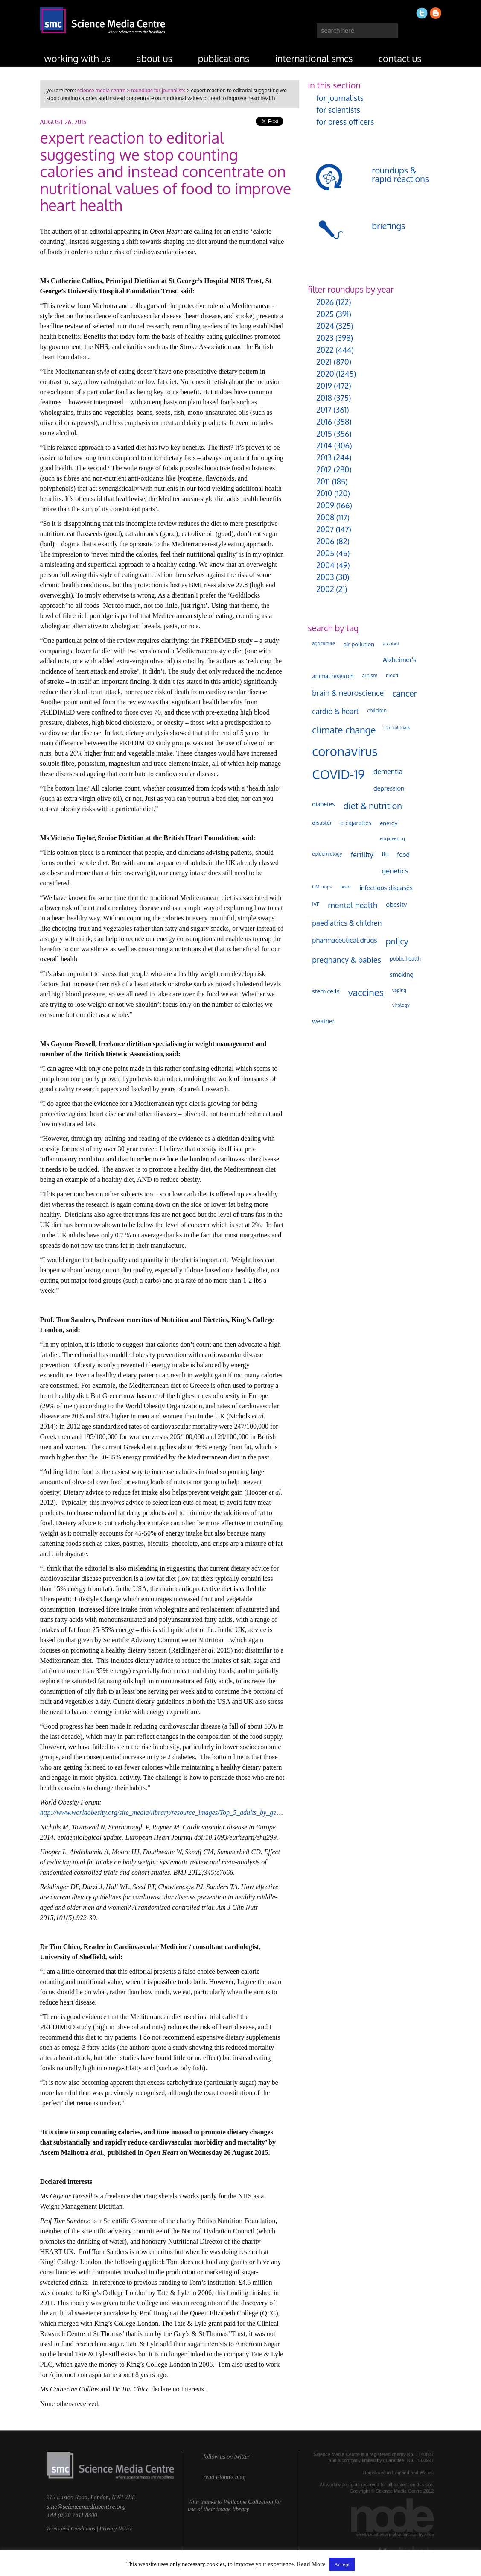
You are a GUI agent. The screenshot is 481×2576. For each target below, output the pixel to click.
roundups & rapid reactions (400, 174)
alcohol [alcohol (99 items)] (391, 643)
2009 (325, 505)
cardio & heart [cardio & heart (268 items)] (335, 711)
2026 (325, 302)
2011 (323, 481)
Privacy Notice (116, 2528)
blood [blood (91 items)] (392, 675)
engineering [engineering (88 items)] (392, 838)
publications (224, 58)
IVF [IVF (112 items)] (315, 903)
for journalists (340, 98)
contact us (400, 58)
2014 (324, 445)
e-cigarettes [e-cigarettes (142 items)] (356, 822)
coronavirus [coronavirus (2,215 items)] (345, 751)
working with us (77, 58)
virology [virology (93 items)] (401, 1005)
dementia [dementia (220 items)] (387, 771)
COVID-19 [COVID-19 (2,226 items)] (338, 774)
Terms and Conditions (71, 2528)
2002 (325, 589)
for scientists (338, 109)
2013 (324, 457)
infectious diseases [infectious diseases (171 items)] (385, 887)
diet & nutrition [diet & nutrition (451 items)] (373, 805)
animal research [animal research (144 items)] (332, 676)
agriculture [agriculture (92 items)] (323, 643)
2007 (325, 529)
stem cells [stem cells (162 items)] (325, 991)
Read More (311, 2564)
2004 (325, 565)
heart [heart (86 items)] (345, 887)
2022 (324, 350)
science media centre (101, 90)
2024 (325, 326)
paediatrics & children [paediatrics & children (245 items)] (347, 922)
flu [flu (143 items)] (385, 854)
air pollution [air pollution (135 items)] (359, 644)
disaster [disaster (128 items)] (322, 822)
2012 (324, 469)
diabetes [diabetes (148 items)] (323, 804)
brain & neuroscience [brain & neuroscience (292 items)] (348, 692)
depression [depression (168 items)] (388, 788)
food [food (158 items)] (403, 854)
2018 (324, 397)
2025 (325, 314)
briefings (388, 225)
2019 (324, 385)
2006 (325, 541)
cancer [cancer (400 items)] (404, 693)
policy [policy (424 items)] (397, 941)
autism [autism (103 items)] (369, 675)
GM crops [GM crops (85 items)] (322, 887)
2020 (325, 373)
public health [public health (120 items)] (405, 958)
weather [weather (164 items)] (323, 1021)
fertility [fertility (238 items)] (362, 854)
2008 (325, 517)
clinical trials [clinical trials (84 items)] (397, 727)
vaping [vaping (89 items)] (399, 990)
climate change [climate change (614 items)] (344, 730)
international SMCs (314, 58)
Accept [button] (342, 2564)
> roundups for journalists (155, 90)
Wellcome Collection (248, 2502)
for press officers (345, 121)
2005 (325, 553)
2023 (324, 338)
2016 (324, 421)
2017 (323, 409)
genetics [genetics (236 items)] (395, 870)
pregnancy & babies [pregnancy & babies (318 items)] (346, 959)
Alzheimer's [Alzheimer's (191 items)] (399, 659)
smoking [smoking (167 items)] (402, 974)
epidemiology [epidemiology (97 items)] (327, 853)
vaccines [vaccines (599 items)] (366, 992)
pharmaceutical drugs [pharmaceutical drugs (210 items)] (344, 940)
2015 (324, 433)
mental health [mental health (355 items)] (352, 905)
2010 (324, 493)
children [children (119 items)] (377, 710)
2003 (325, 577)
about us (154, 58)
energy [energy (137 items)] (388, 822)
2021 (324, 361)
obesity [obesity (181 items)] (396, 904)
